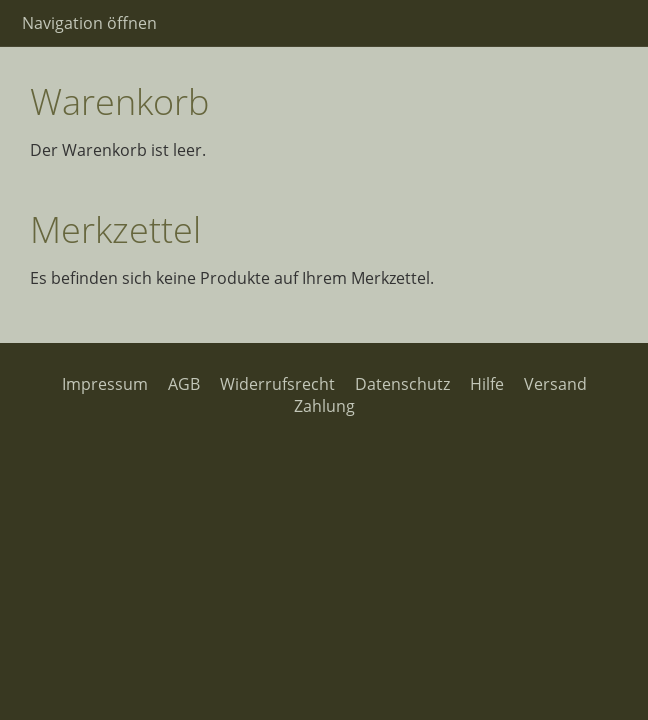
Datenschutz (402, 384)
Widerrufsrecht (277, 384)
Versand (555, 384)
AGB (184, 384)
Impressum (105, 384)
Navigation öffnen (89, 23)
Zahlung (324, 406)
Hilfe (487, 384)
